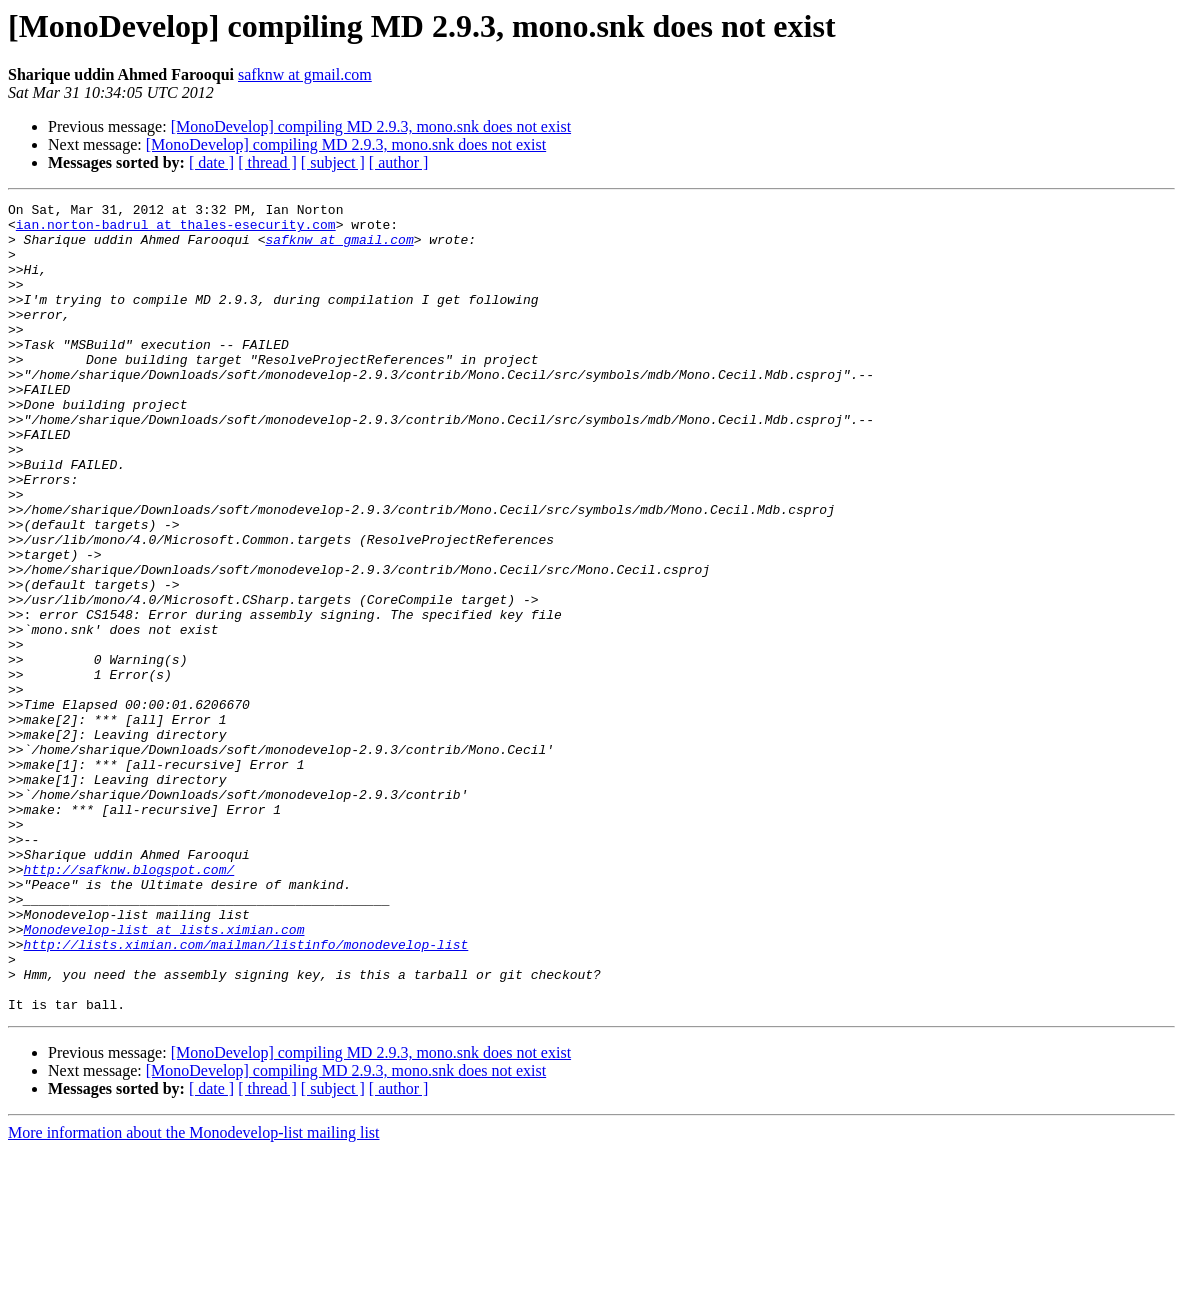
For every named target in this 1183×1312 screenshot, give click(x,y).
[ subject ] (333, 162)
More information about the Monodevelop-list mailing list (194, 1294)
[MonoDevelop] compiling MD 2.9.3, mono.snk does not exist (371, 126)
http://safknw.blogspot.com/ (129, 1004)
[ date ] (211, 162)
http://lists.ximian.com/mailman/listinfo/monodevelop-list (246, 1094)
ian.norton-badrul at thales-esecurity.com (176, 230)
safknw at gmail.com (305, 74)
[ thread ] (267, 162)
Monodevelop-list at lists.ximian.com (164, 1076)
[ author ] (399, 162)
